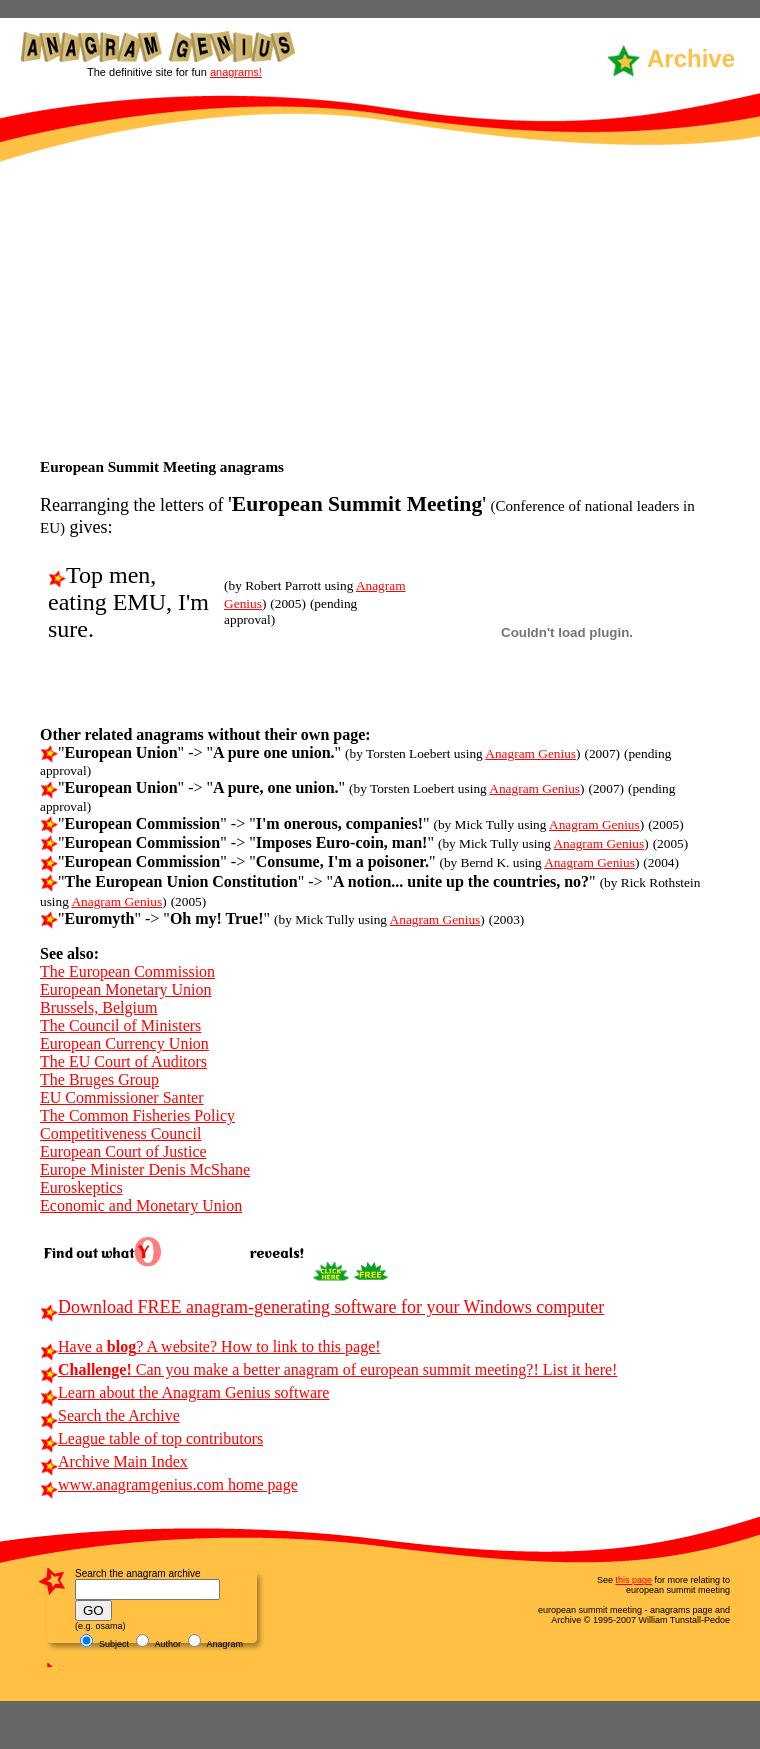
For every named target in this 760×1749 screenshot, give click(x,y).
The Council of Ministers (120, 1025)
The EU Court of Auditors (123, 1061)
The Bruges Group (99, 1079)
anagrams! (236, 72)
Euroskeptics (81, 1187)
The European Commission (127, 971)
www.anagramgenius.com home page (169, 1484)
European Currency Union (124, 1043)
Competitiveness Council (120, 1133)
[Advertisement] (380, 308)
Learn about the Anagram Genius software (184, 1392)
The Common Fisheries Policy (137, 1115)
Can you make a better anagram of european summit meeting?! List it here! (328, 1369)
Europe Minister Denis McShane (145, 1169)
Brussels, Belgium (98, 1007)
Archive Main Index (114, 1461)
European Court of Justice (123, 1151)
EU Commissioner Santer (122, 1097)
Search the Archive (110, 1415)
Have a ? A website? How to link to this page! (210, 1346)
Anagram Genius (530, 753)
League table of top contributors (151, 1438)
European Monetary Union (126, 989)
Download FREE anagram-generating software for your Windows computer (322, 1307)
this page (633, 1580)
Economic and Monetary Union (141, 1205)
